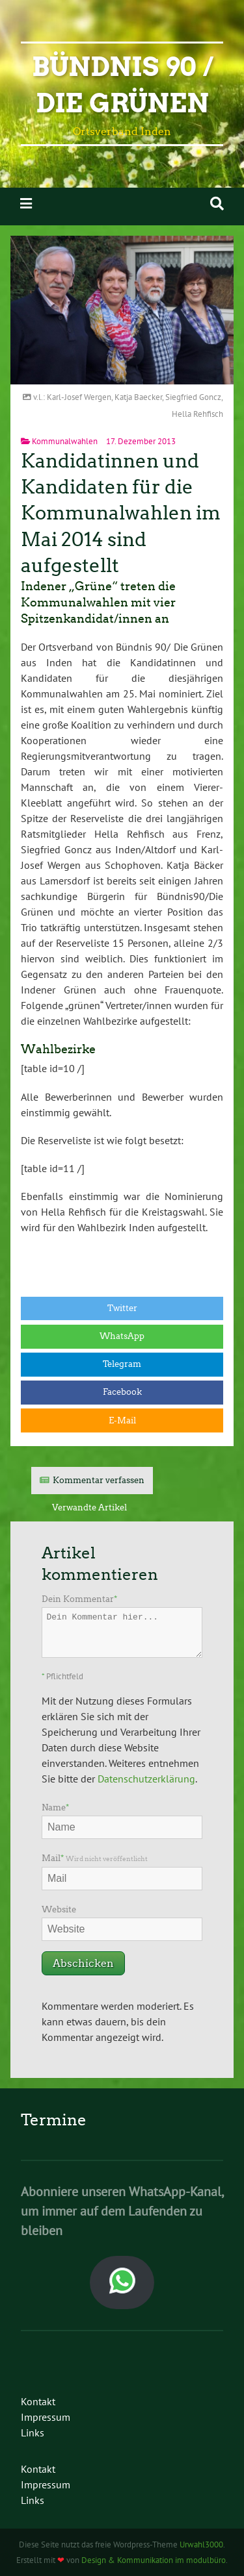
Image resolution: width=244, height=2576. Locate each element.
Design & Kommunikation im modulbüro (153, 2560)
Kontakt (38, 2401)
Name (55, 1807)
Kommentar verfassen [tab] (98, 1480)
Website (59, 1909)
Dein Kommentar (79, 1599)
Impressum (45, 2416)
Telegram (122, 1364)
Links (32, 2432)
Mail (95, 1858)
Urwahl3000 (201, 2544)
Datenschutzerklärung (146, 1778)
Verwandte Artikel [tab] (89, 1507)
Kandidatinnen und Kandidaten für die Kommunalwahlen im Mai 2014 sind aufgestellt (121, 513)
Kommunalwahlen (65, 441)
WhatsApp (122, 1336)
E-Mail (122, 1420)
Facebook (122, 1392)
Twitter (122, 1308)
